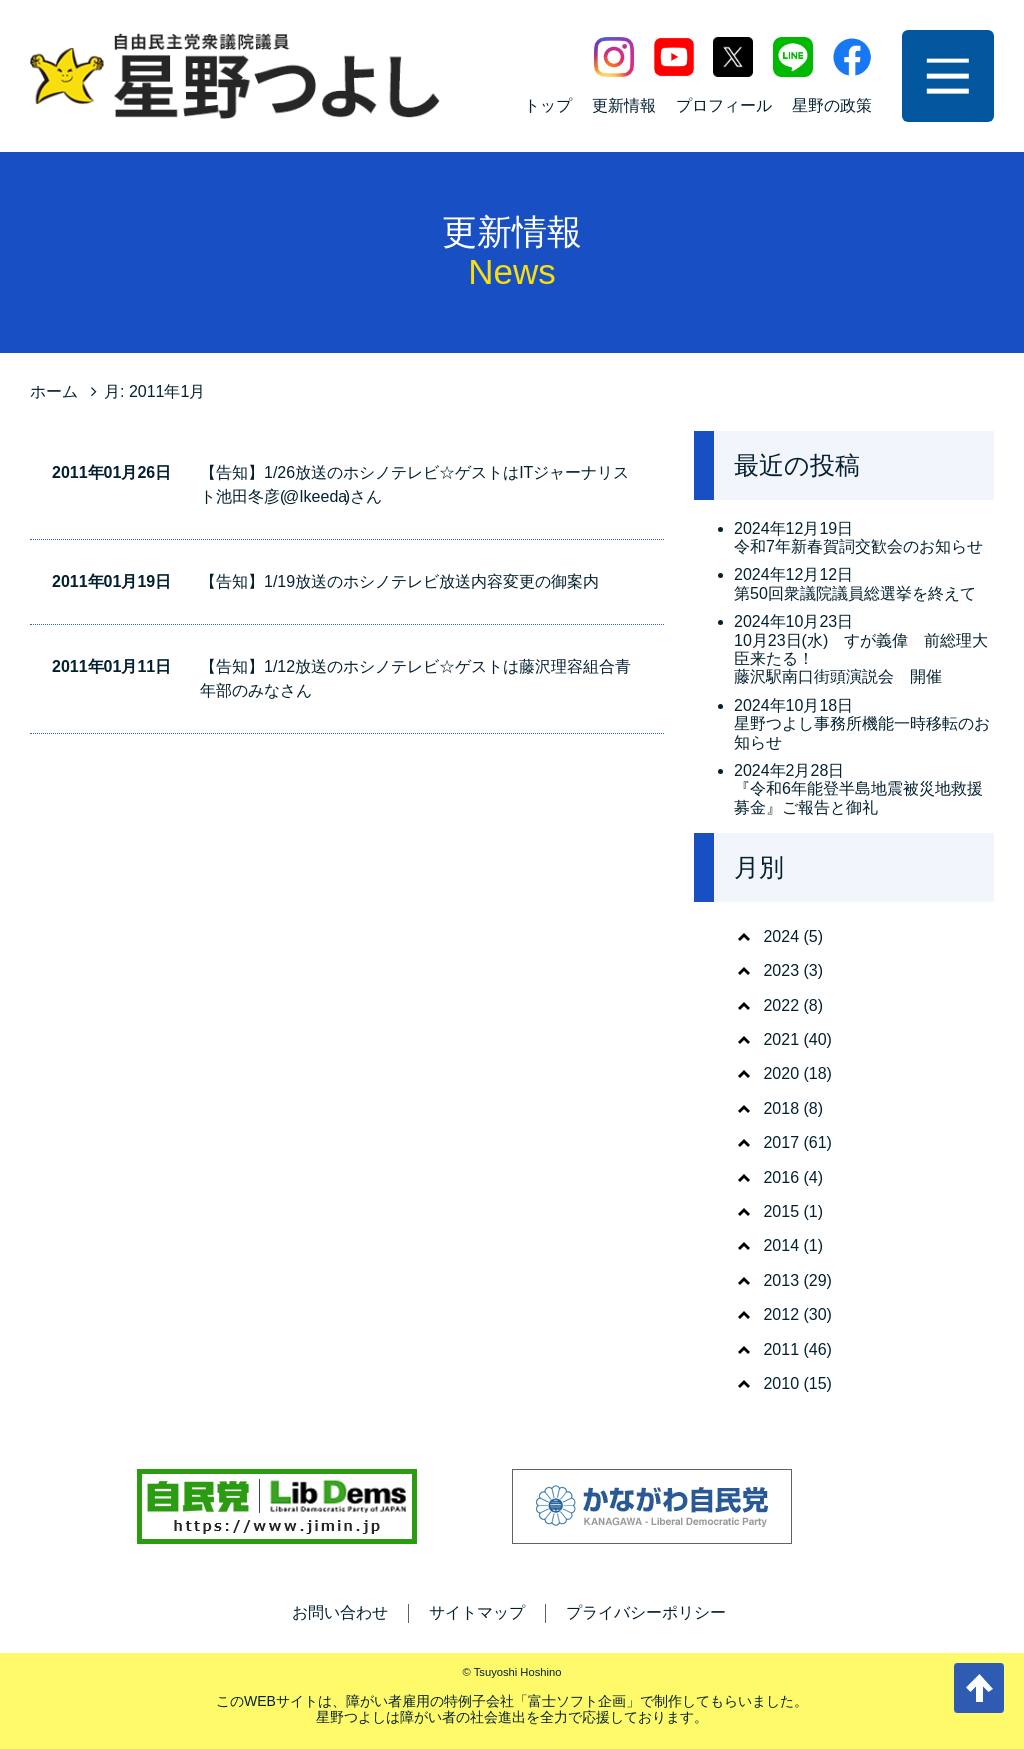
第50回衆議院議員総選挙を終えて (855, 593)
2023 (781, 970)
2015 (781, 1211)
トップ (548, 105)
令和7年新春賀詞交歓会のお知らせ (858, 546)
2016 (781, 1177)
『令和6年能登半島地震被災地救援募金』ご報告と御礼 (858, 797)
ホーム (54, 391)
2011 (781, 1349)
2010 (781, 1383)
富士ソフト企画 (577, 1701)
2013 (781, 1280)
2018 (781, 1108)
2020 (781, 1073)
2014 (781, 1245)
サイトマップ (477, 1612)
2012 (781, 1314)
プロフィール (724, 105)
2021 (781, 1039)
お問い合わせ (340, 1612)
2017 (781, 1142)
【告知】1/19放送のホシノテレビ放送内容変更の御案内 (399, 581)
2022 (781, 1005)
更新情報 (624, 105)
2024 (781, 936)
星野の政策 (832, 105)
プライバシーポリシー (646, 1612)
